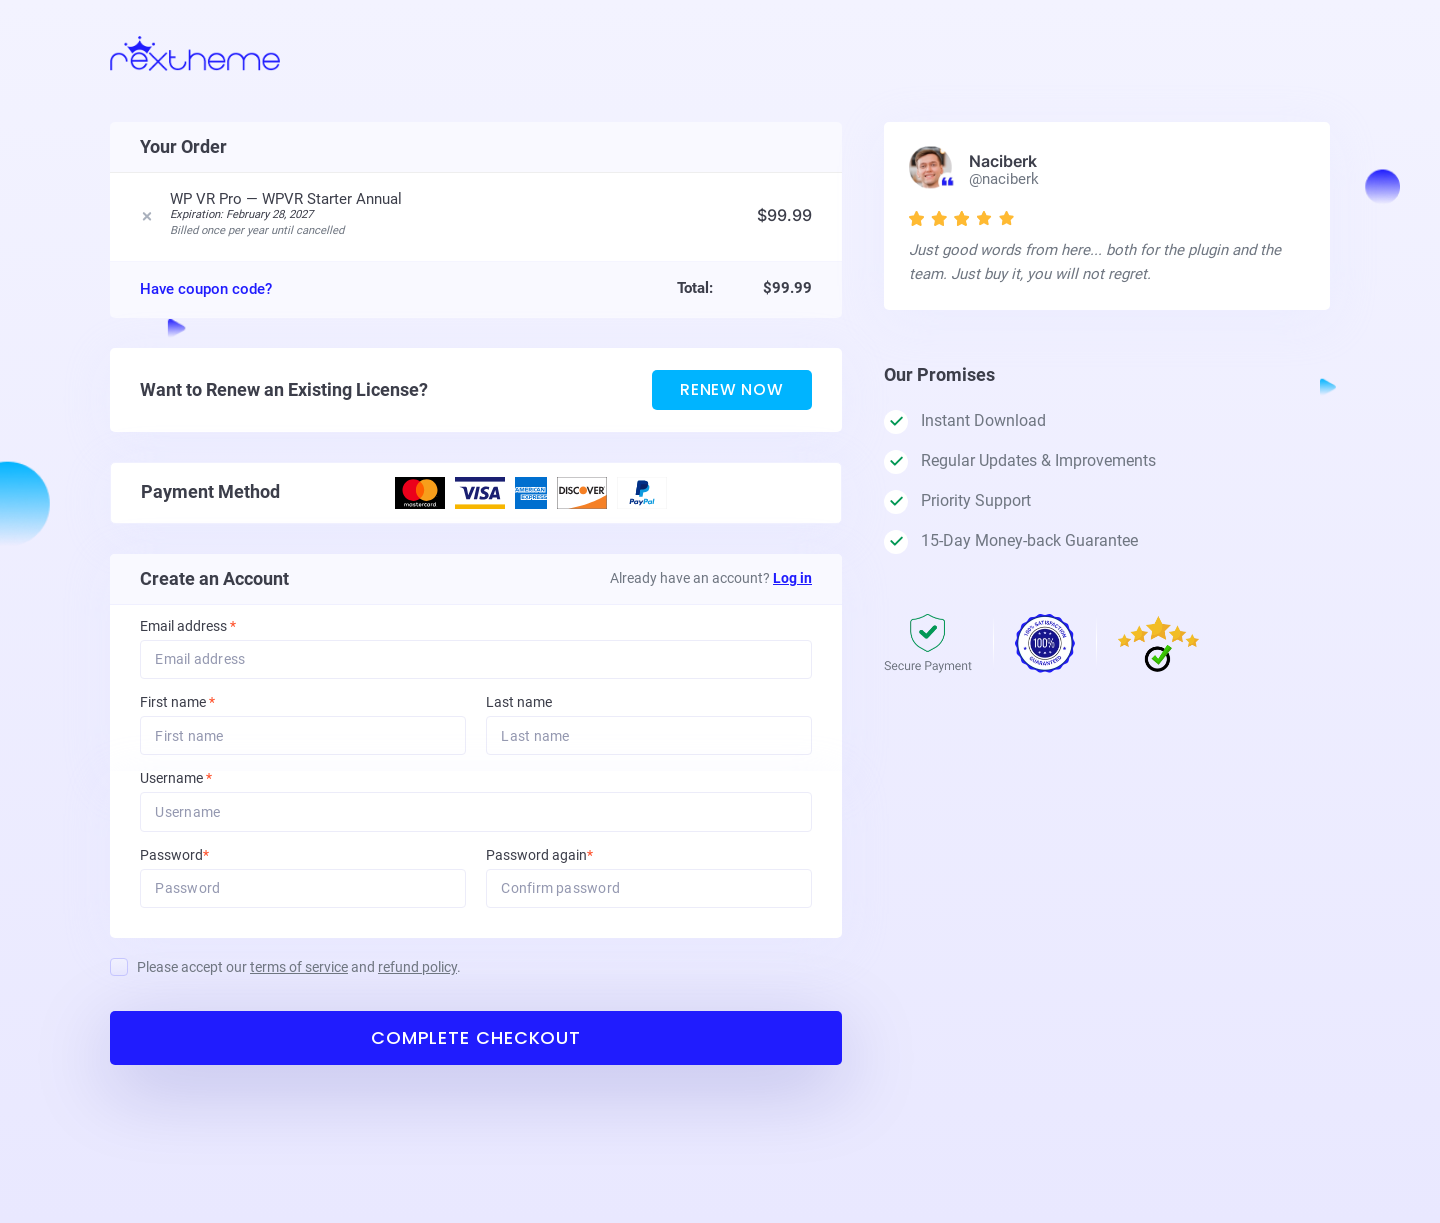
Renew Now (730, 393)
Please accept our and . (299, 974)
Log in (792, 582)
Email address (188, 630)
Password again (566, 861)
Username (203, 784)
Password (201, 861)
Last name (519, 707)
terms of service (299, 974)
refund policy (417, 974)
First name (177, 707)
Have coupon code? (206, 292)
